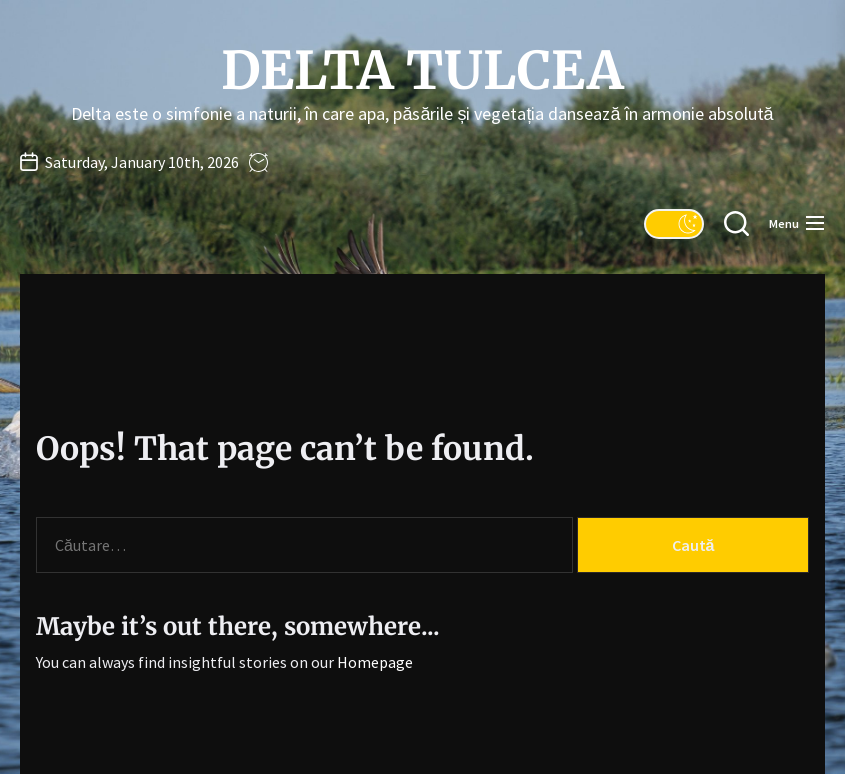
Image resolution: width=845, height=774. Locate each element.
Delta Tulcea (422, 71)
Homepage (375, 662)
